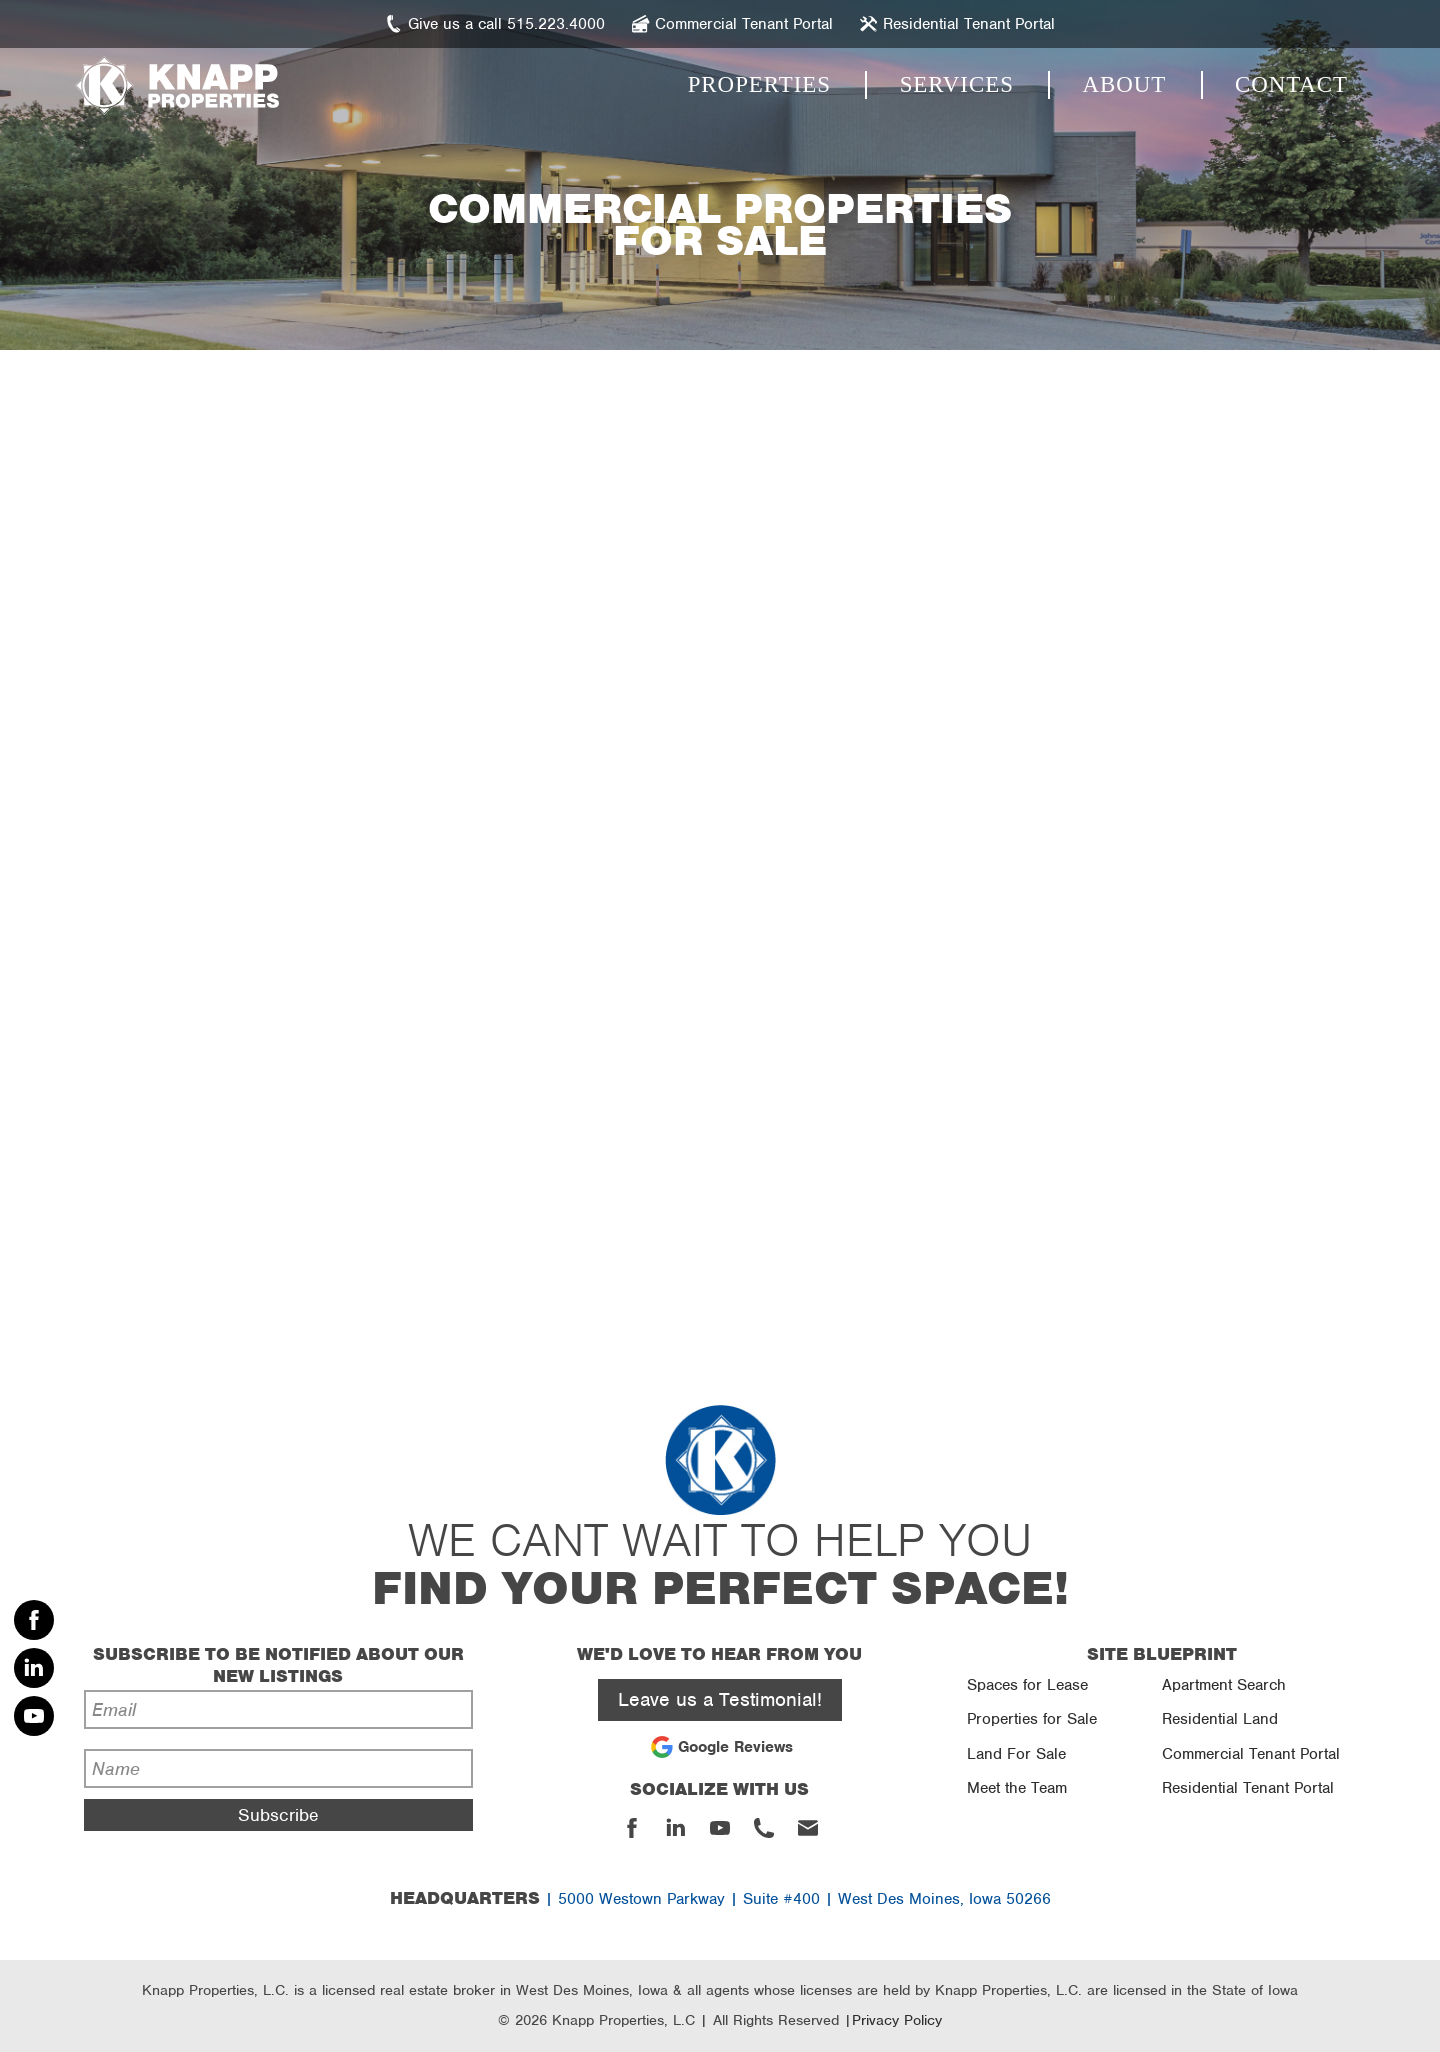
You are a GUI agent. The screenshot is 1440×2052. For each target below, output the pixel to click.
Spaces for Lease (1027, 1685)
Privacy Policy (897, 2020)
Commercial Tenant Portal (1251, 1754)
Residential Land (1220, 1719)
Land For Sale (1016, 1754)
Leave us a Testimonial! (720, 1699)
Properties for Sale (1032, 1719)
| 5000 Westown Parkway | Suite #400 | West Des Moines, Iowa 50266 (720, 1899)
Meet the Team (1017, 1788)
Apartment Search (1224, 1685)
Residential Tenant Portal (1248, 1788)
